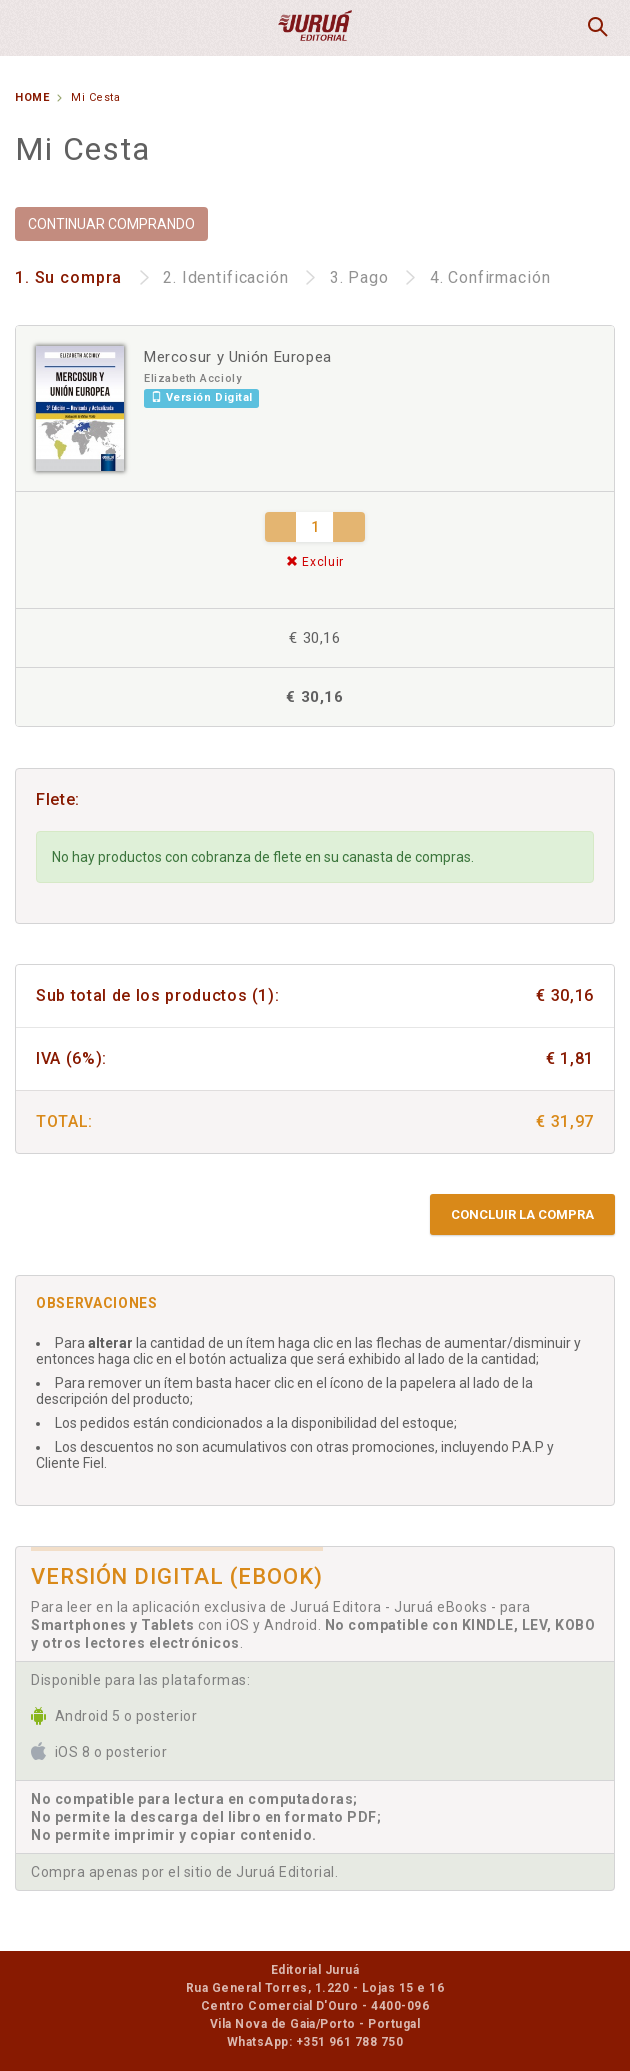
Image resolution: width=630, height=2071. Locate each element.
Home (32, 97)
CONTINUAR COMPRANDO (111, 224)
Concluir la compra (522, 1214)
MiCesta (547, 28)
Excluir (315, 562)
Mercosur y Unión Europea (238, 357)
